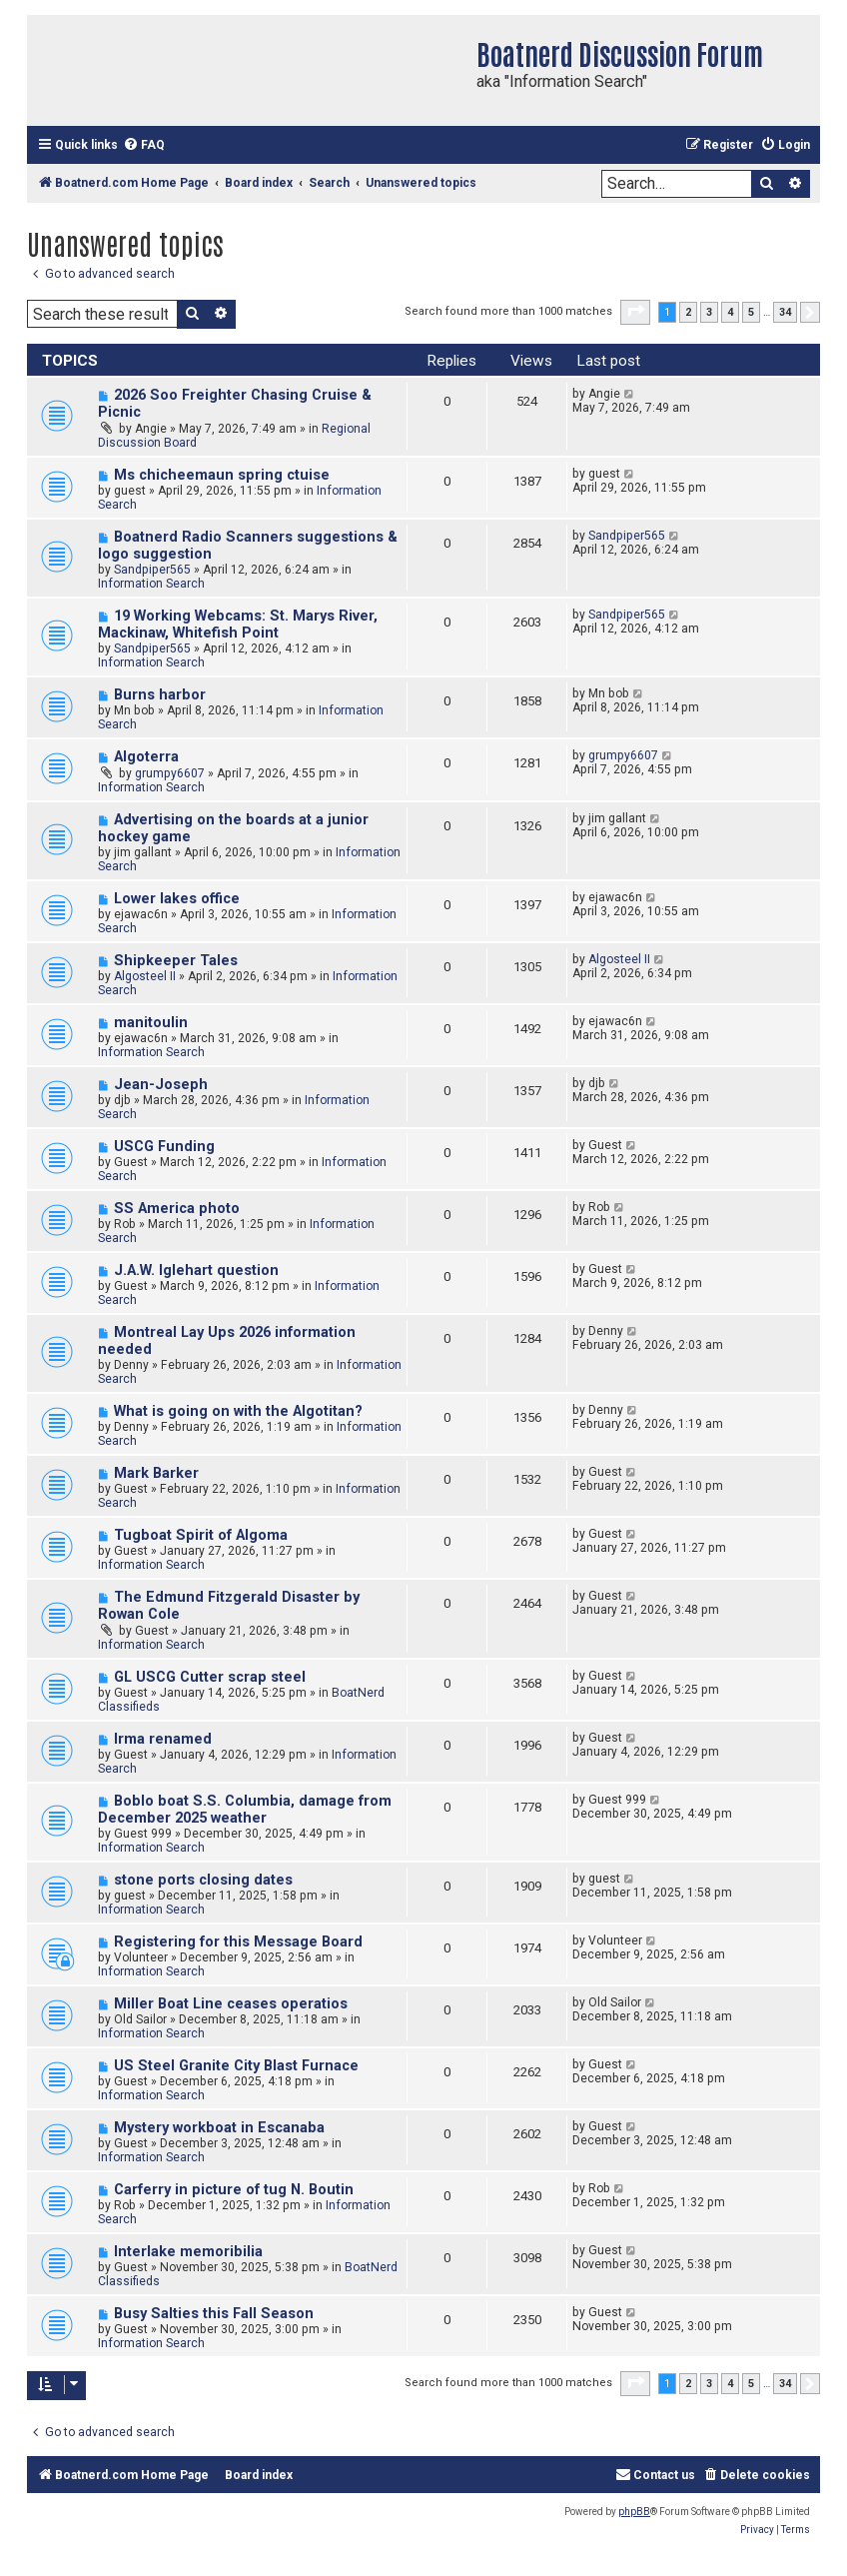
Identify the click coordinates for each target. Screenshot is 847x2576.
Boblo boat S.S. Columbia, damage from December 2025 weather (245, 1810)
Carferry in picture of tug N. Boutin (234, 2189)
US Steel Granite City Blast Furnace (236, 2065)
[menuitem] (144, 145)
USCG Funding (164, 1146)
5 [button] (751, 312)
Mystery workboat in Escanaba (219, 2127)
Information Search (151, 584)
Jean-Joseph (161, 1084)
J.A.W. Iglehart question (196, 1270)
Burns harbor (160, 694)
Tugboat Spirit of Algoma (201, 1535)
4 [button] (730, 312)
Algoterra (146, 756)
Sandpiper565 (152, 570)
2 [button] (688, 312)
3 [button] (709, 312)
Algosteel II (145, 976)
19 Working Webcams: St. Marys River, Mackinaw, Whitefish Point (238, 625)
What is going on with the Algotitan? (238, 1411)
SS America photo (177, 1208)
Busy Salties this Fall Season (214, 2313)
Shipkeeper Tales (176, 960)
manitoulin (151, 1022)
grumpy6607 (170, 773)
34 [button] (785, 312)
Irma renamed (163, 1739)
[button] (635, 312)
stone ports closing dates (203, 1880)
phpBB (634, 2511)
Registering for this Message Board (238, 1941)
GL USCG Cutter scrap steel (210, 1677)
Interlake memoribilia (188, 2251)
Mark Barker (156, 1473)
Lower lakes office (177, 898)
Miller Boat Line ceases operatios (231, 2003)
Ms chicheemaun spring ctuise (222, 475)
